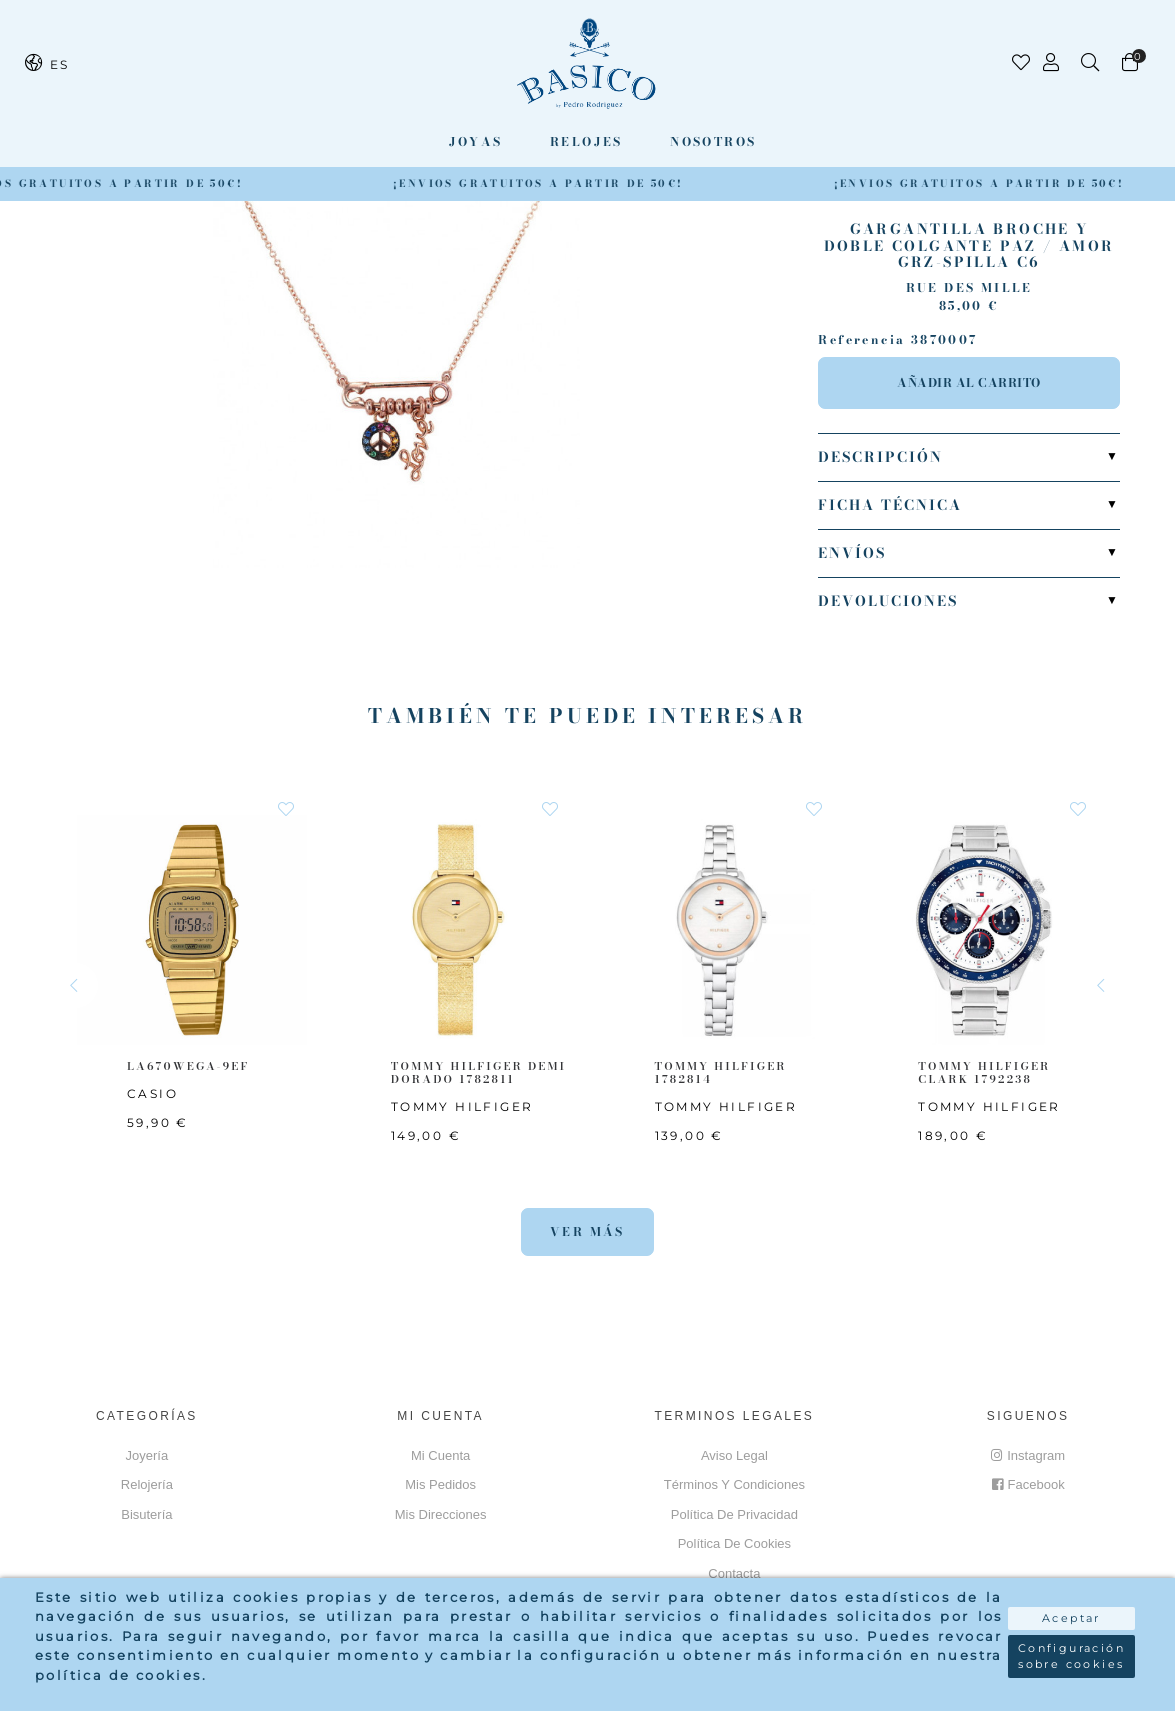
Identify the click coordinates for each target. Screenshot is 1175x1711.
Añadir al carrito (969, 382)
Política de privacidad (734, 1514)
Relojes (586, 141)
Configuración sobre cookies (1071, 1656)
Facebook (1028, 1484)
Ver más (587, 1231)
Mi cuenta (440, 1455)
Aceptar (1071, 1618)
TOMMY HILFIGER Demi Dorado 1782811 (479, 1072)
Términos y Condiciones (734, 1484)
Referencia (861, 340)
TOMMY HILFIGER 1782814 (721, 1072)
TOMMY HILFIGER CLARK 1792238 (984, 1072)
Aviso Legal (734, 1455)
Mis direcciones (441, 1514)
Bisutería (146, 1514)
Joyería (147, 1455)
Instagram (1028, 1455)
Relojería (147, 1484)
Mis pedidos (440, 1484)
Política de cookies (734, 1543)
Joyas (476, 141)
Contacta (734, 1573)
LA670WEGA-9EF (188, 1066)
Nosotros (713, 141)
